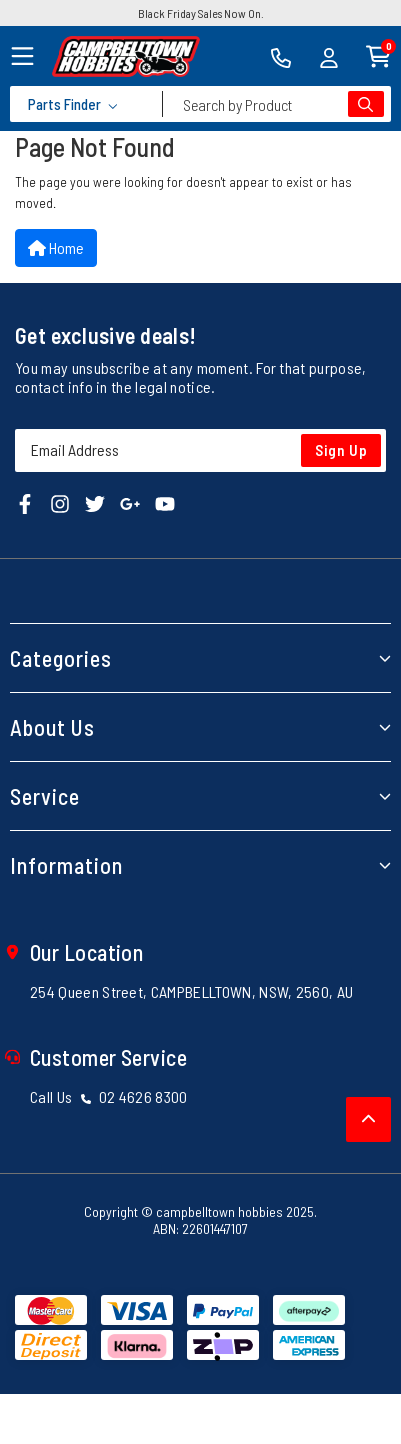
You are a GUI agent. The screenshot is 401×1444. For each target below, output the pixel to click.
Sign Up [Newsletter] (341, 450)
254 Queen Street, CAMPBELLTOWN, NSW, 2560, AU (191, 991)
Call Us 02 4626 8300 (109, 1096)
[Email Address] (200, 450)
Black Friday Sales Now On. (201, 13)
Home (56, 247)
